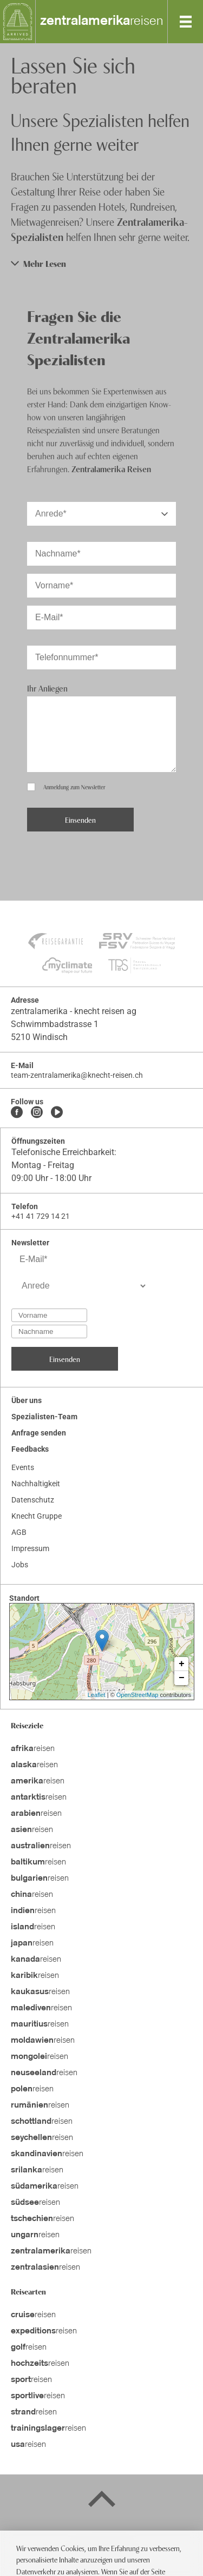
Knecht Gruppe (36, 1516)
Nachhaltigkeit (35, 1483)
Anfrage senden (38, 1432)
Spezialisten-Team (44, 1416)
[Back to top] (101, 2500)
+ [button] (182, 1664)
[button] (101, 263)
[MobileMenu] (186, 21)
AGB (19, 1532)
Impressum (30, 1548)
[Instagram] (37, 1112)
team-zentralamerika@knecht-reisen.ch (77, 1075)
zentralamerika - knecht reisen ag (73, 1011)
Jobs (19, 1564)
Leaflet (97, 1695)
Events (22, 1467)
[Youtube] (57, 1112)
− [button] (182, 1678)
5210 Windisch (39, 1037)
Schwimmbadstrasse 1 (55, 1024)
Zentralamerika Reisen (111, 468)
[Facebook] (17, 1112)
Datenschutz (32, 1499)
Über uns (26, 1400)
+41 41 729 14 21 (40, 1216)
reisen (101, 21)
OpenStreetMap (137, 1695)
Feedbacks (30, 1449)
